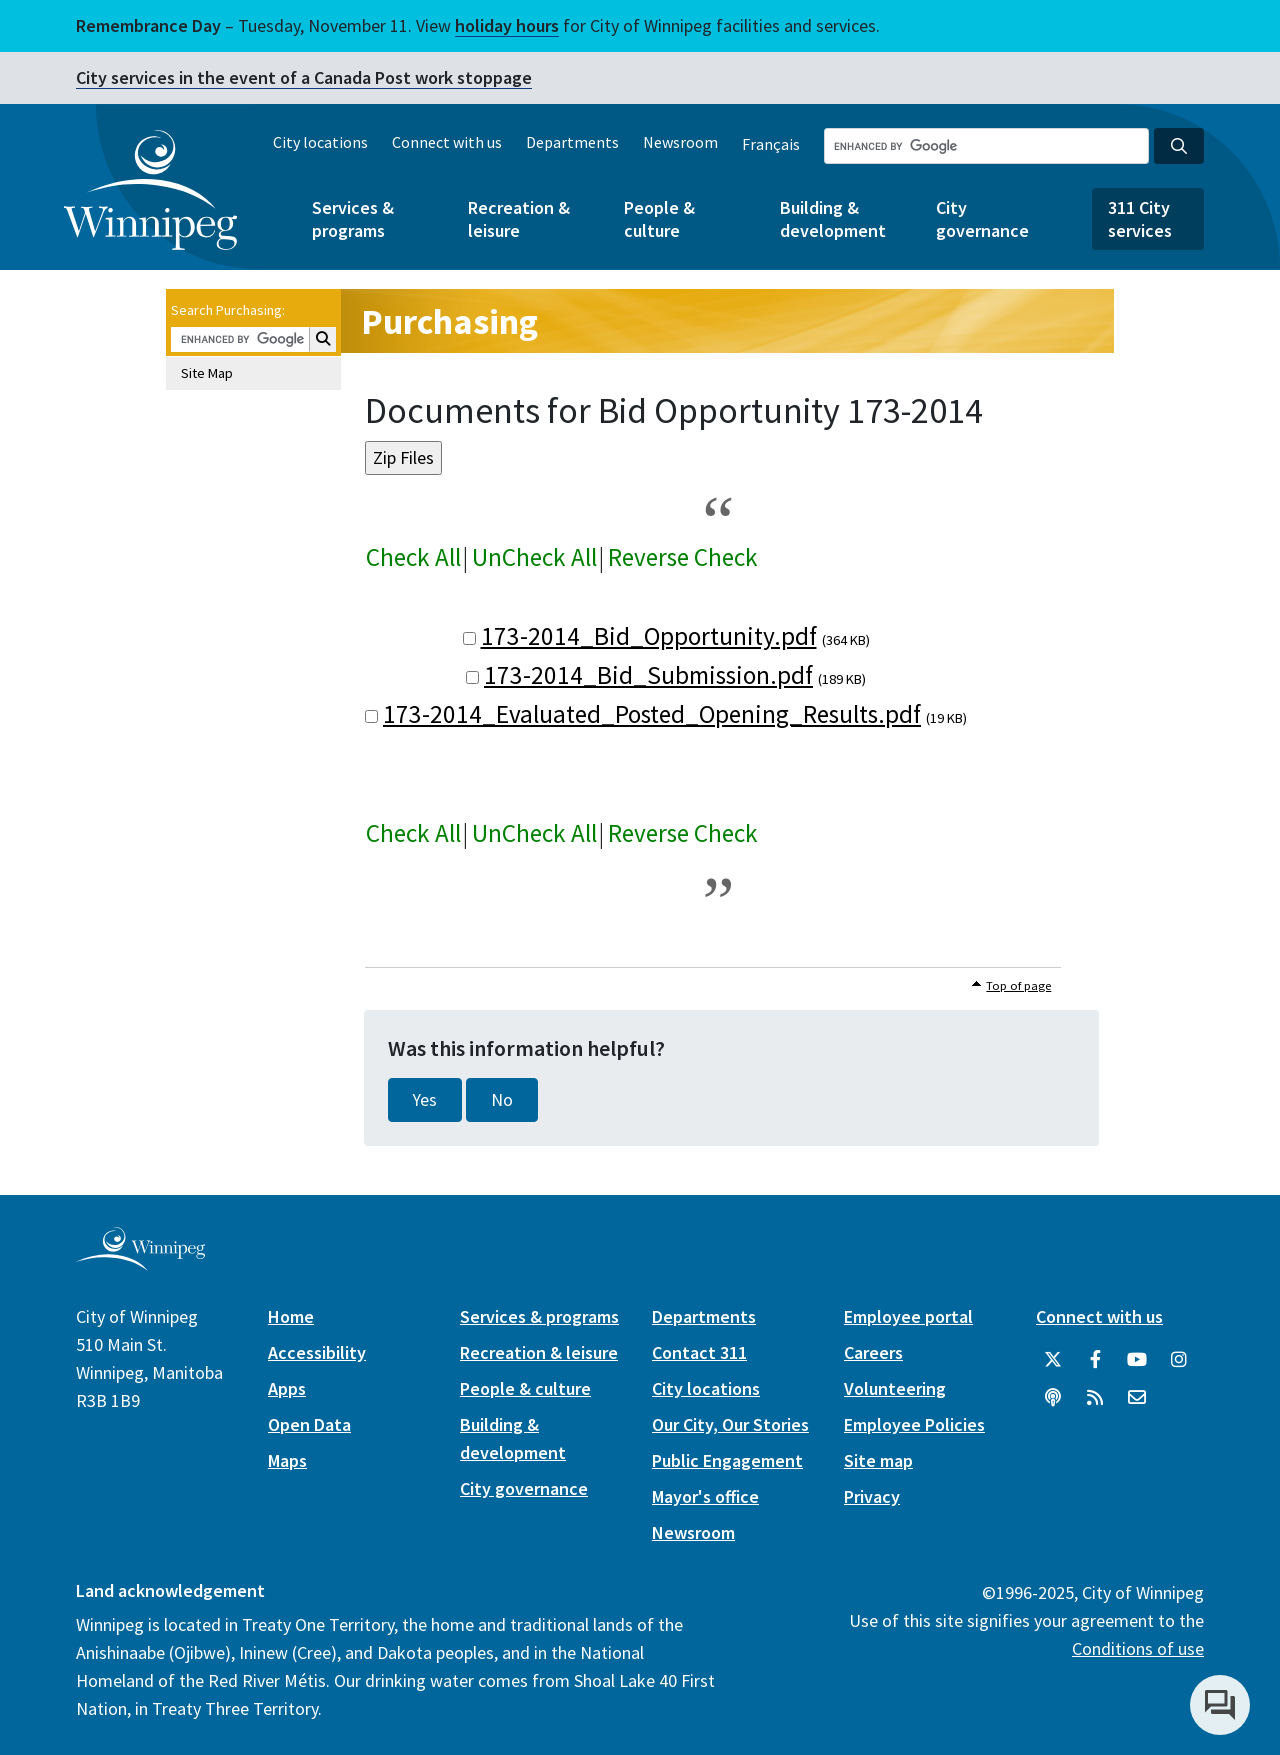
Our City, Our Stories (730, 1424)
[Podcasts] (1053, 1398)
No (502, 1100)
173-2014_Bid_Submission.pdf (648, 675)
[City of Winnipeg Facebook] (1095, 1360)
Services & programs (353, 219)
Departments (572, 142)
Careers (873, 1352)
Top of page (1018, 985)
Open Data (309, 1424)
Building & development (833, 219)
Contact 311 (699, 1352)
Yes (425, 1100)
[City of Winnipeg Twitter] (1053, 1360)
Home (291, 1316)
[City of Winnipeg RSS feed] (1095, 1398)
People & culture (659, 219)
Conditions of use (1138, 1648)
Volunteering (895, 1388)
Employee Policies (914, 1424)
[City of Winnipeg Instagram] (1179, 1360)
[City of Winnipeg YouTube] (1137, 1360)
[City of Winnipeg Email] (1137, 1398)
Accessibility (317, 1352)
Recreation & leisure (519, 219)
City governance (982, 219)
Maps (287, 1460)
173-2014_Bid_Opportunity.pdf (649, 636)
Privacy (872, 1496)
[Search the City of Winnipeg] (986, 146)
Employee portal (908, 1316)
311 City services (1140, 219)
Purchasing (449, 321)
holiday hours (507, 25)
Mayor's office (705, 1496)
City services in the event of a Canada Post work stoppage (304, 77)
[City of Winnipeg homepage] (140, 1262)
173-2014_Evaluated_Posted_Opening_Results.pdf (652, 714)
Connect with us (447, 142)
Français (771, 144)
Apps (287, 1388)
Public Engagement (727, 1460)
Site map (878, 1460)
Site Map (207, 373)
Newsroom (680, 142)
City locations (320, 142)
